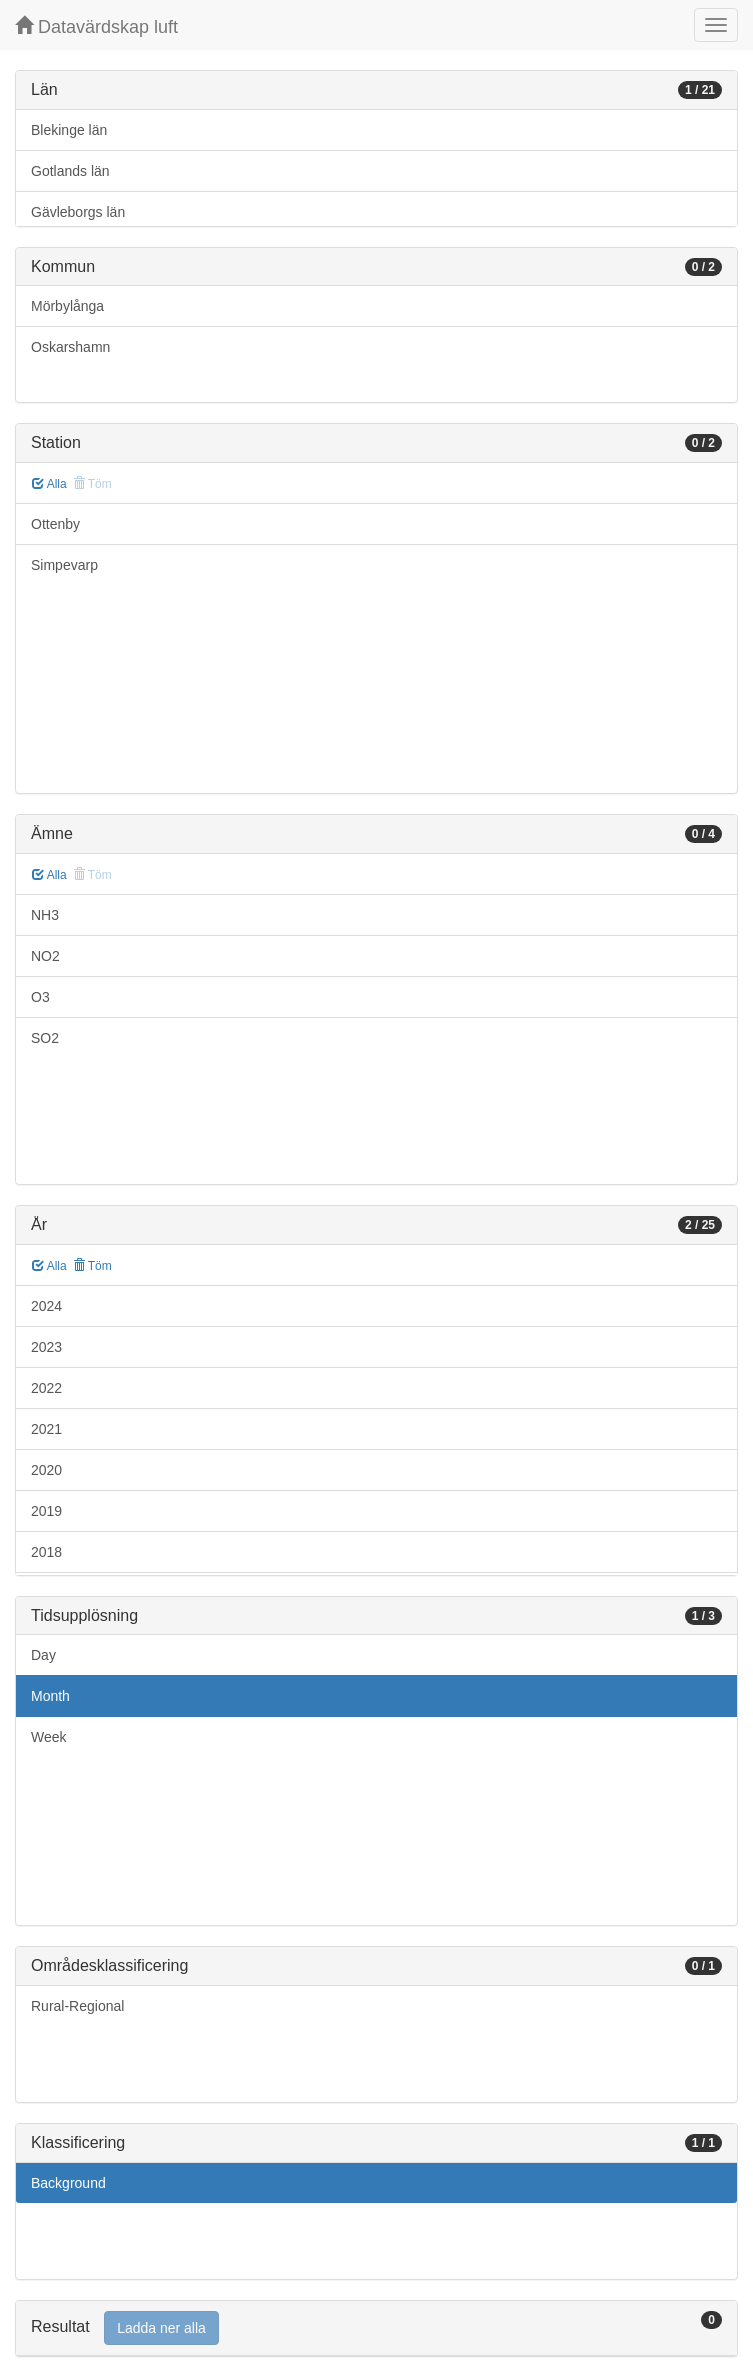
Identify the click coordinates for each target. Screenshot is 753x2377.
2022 (46, 1388)
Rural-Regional (77, 2006)
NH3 (45, 915)
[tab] (376, 2328)
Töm (92, 1266)
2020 (46, 1470)
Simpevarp (64, 565)
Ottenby (55, 524)
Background (68, 2183)
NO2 (45, 956)
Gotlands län (70, 171)
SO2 (45, 1038)
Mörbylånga (67, 306)
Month (50, 1696)
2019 (46, 1511)
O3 (40, 997)
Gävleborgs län (78, 212)
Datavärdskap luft (96, 26)
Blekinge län (69, 130)
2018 (46, 1552)
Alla (49, 484)
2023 (46, 1347)
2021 (46, 1429)
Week (49, 1737)
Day (43, 1655)
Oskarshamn (70, 347)
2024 (46, 1306)
